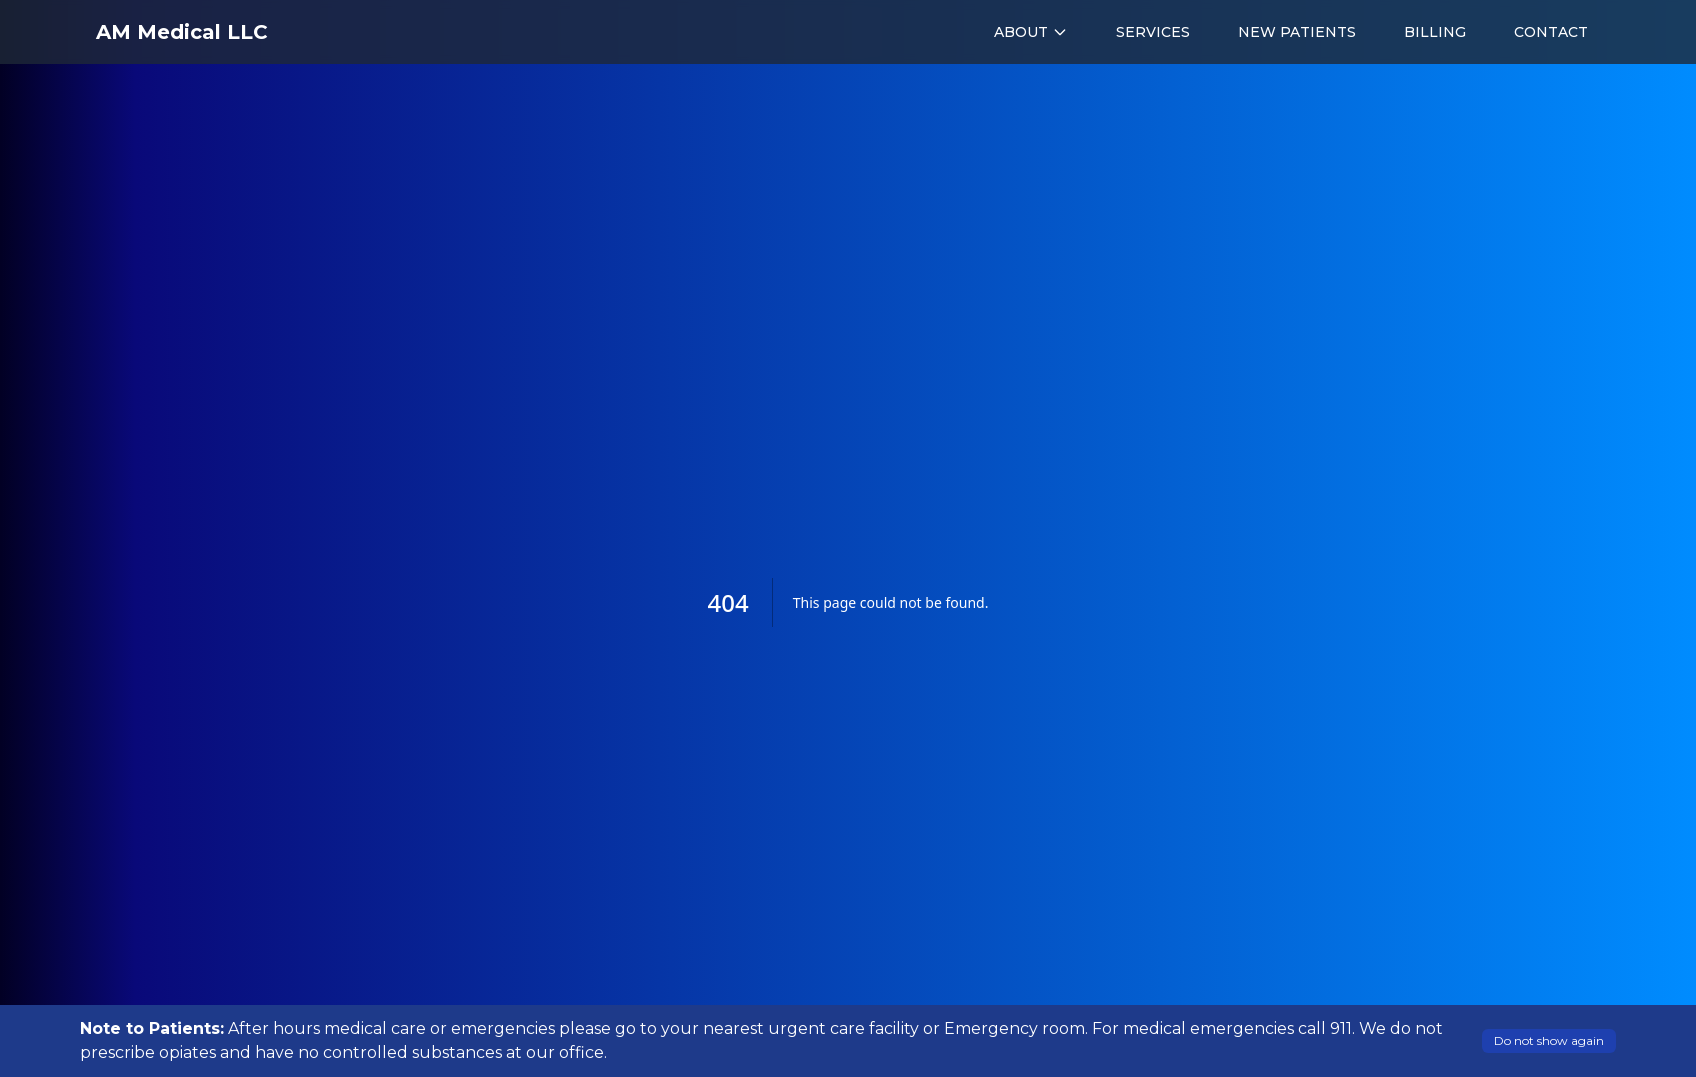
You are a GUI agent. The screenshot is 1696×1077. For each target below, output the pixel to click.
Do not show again (1549, 1040)
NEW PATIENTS (1297, 32)
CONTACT (1551, 32)
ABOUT (1031, 32)
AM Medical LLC (182, 32)
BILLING (1435, 32)
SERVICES (1153, 32)
